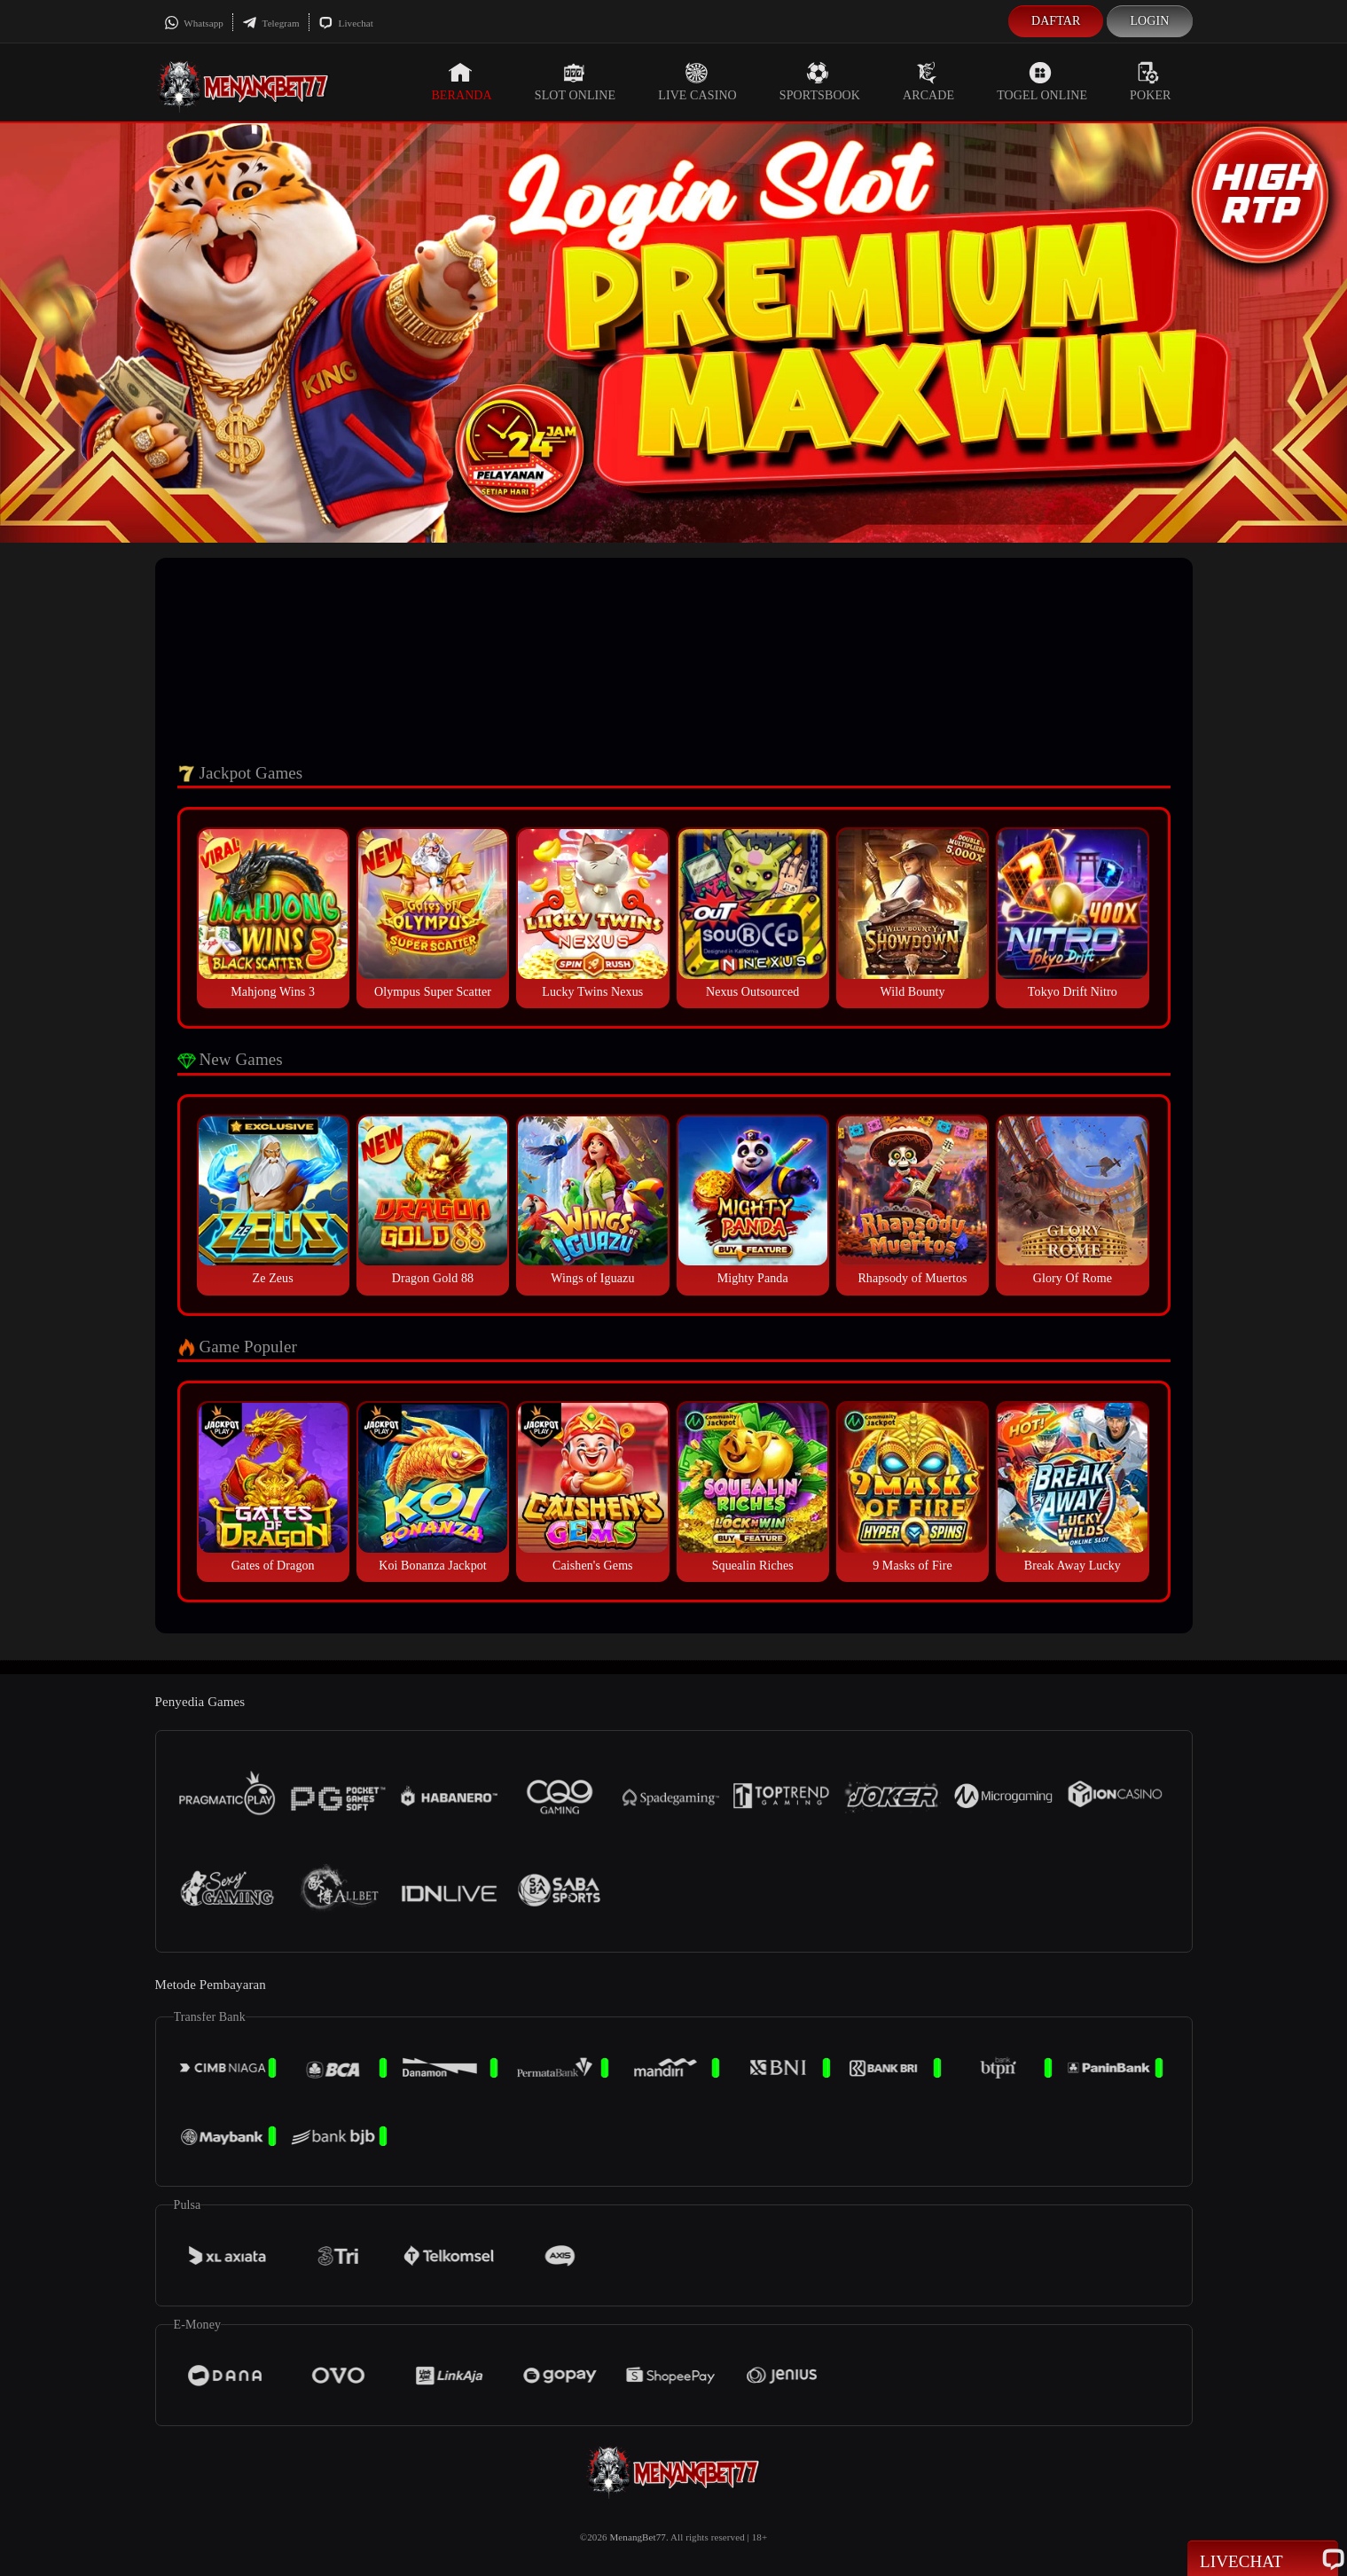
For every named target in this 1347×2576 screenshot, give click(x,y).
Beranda (461, 81)
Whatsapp (193, 23)
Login (1149, 20)
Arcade (928, 81)
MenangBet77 (637, 2537)
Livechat (345, 23)
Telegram (271, 23)
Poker (1150, 81)
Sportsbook (819, 81)
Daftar (1056, 20)
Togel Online (1042, 81)
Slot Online (575, 81)
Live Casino (697, 81)
